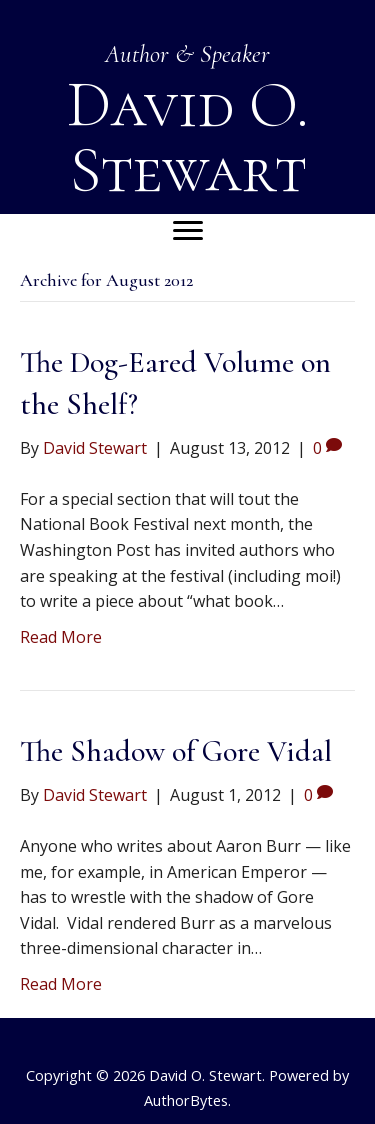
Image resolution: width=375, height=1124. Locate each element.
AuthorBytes (186, 1100)
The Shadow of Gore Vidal (176, 751)
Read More (61, 637)
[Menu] (188, 231)
